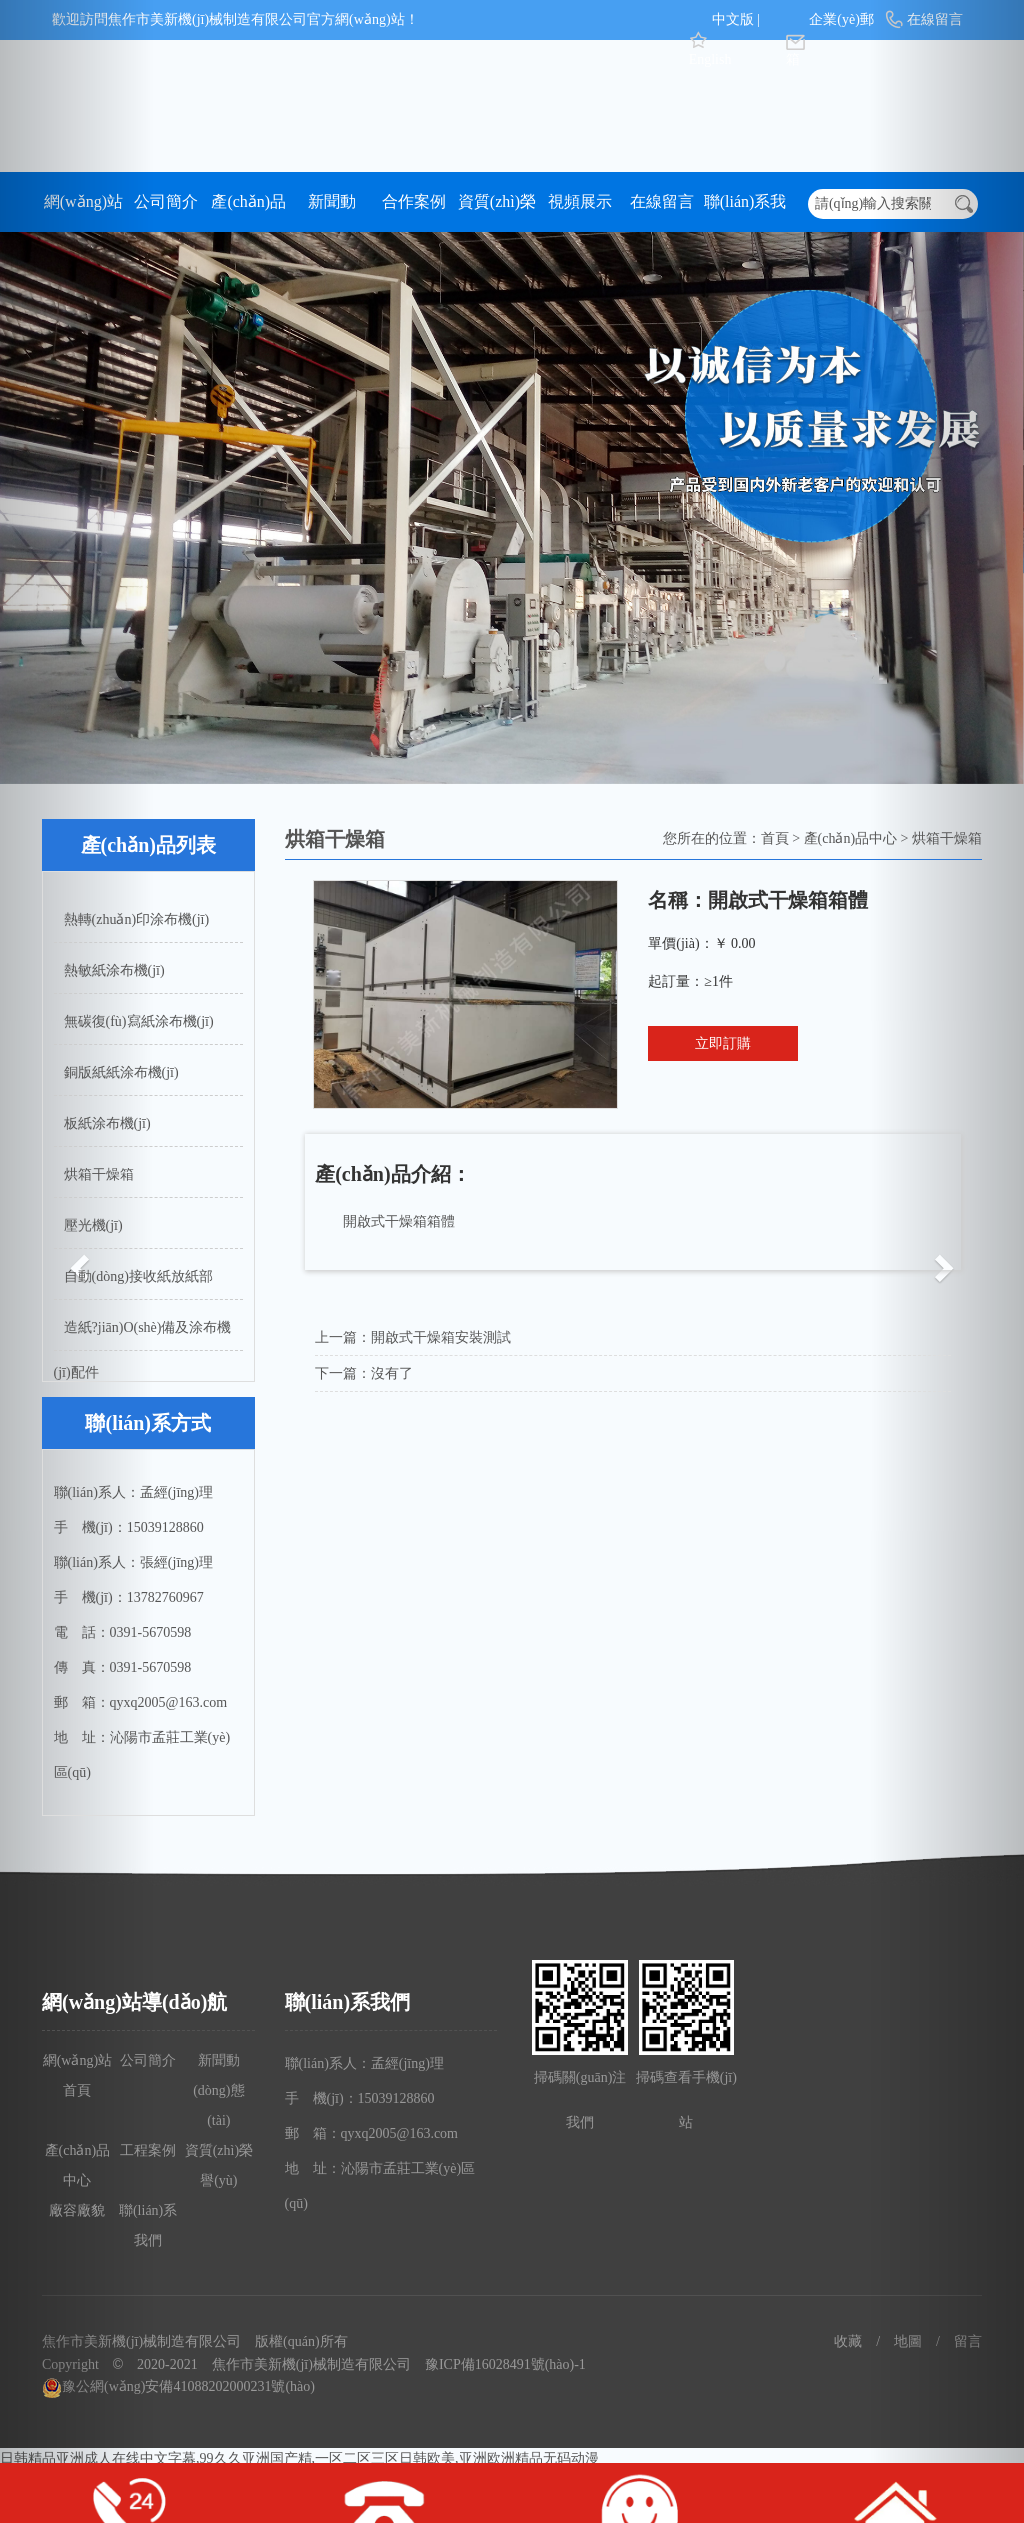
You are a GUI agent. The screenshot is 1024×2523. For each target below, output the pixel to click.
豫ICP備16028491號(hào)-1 (505, 2364)
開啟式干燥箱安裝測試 (441, 1337)
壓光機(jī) (93, 1225)
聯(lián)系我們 (745, 212)
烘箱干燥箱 (99, 1174)
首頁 (775, 838)
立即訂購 (723, 1043)
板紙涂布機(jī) (107, 1123)
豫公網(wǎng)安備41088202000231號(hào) (178, 2386)
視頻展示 (580, 201)
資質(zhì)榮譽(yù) (497, 212)
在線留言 (662, 201)
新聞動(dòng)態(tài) (331, 212)
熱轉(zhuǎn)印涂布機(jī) (137, 919)
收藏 (848, 2341)
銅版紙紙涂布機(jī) (121, 1072)
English (710, 59)
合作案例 (414, 201)
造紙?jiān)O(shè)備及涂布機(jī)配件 (143, 1335)
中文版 (733, 19)
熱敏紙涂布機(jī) (114, 970)
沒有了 (392, 1373)
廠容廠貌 (77, 2210)
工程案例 (148, 2150)
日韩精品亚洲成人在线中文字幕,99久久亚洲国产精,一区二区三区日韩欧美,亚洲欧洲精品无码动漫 (299, 2458)
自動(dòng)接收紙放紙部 (138, 1276)
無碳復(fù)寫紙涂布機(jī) (139, 1021)
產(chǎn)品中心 (248, 212)
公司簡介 (166, 201)
